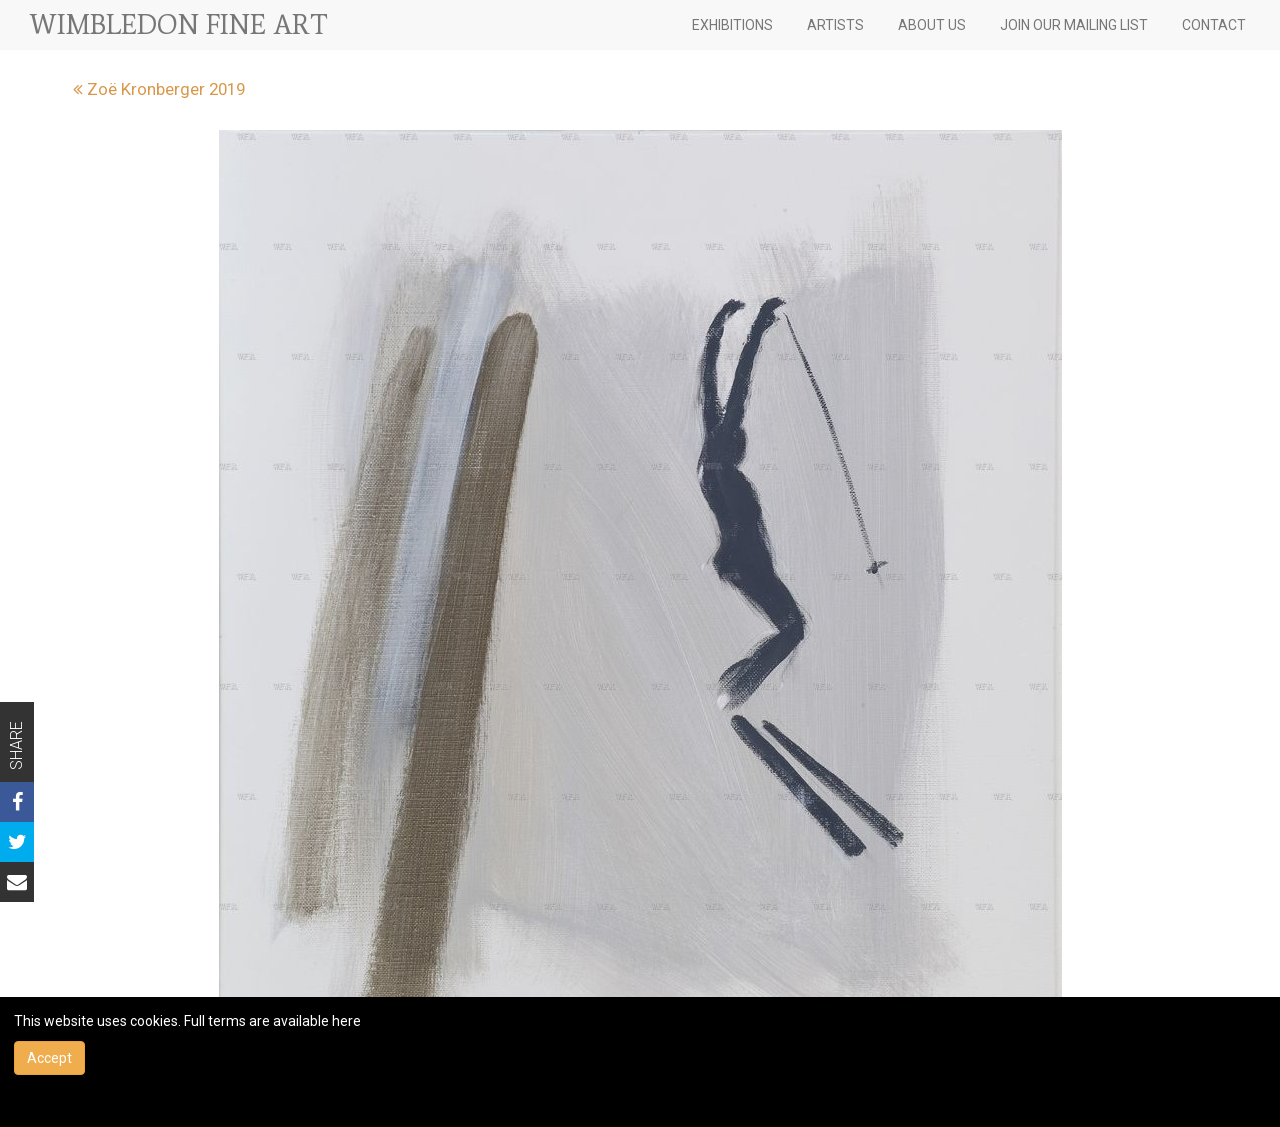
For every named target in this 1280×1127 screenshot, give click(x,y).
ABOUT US (932, 25)
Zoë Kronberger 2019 (159, 89)
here (346, 1021)
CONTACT (1214, 25)
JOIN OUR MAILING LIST (1074, 25)
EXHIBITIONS (732, 25)
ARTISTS (835, 25)
